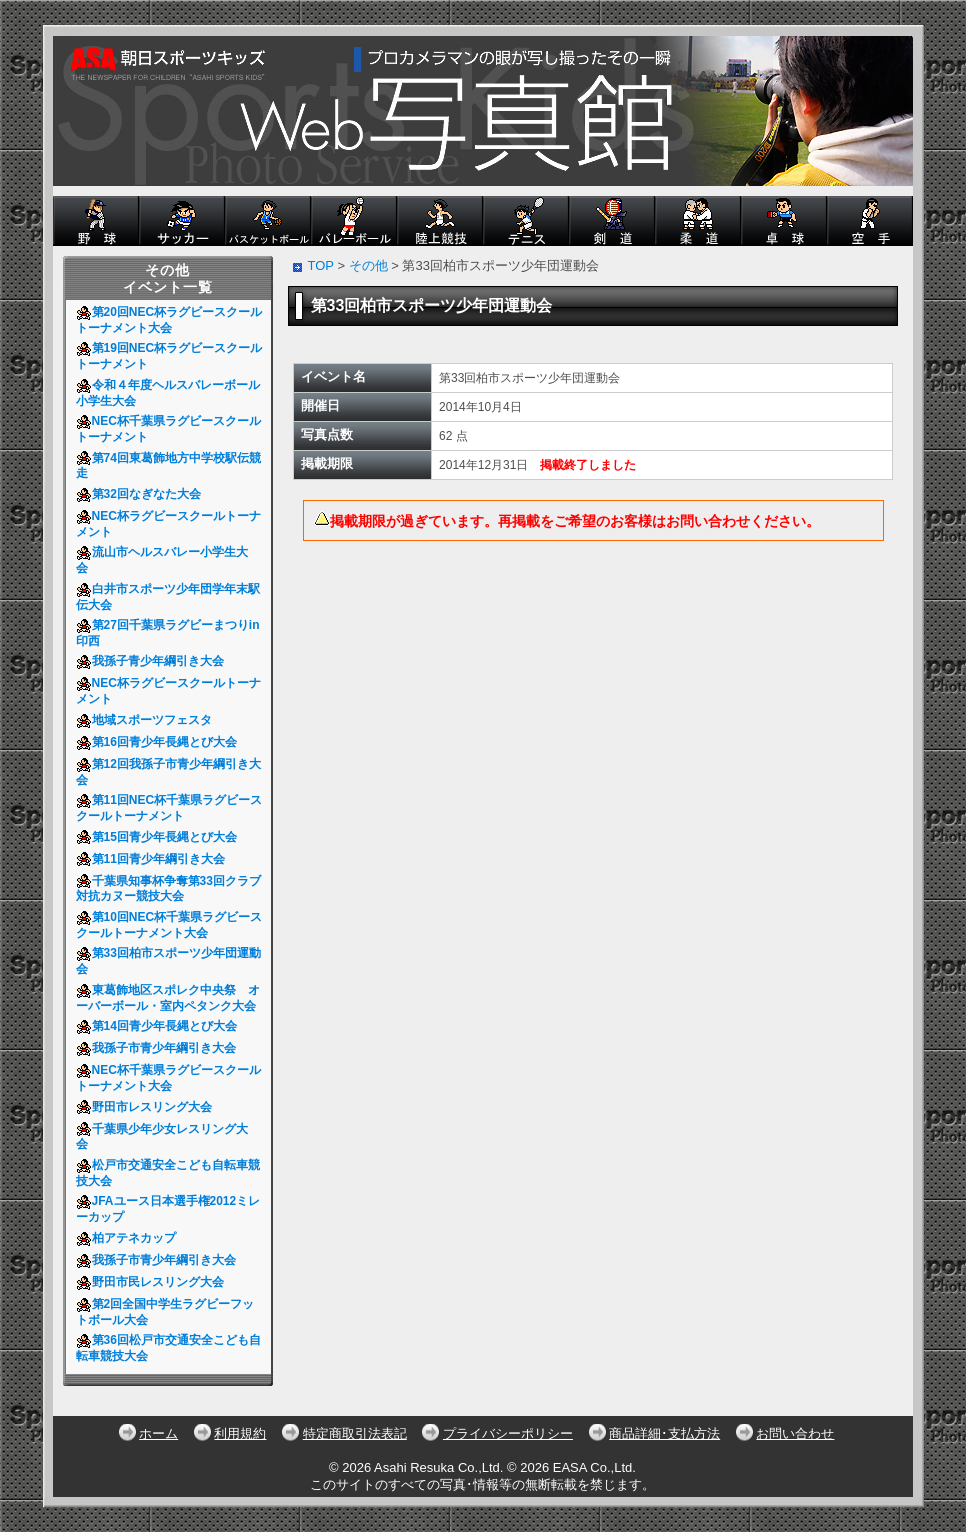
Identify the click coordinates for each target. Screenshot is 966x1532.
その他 (368, 265)
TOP (321, 265)
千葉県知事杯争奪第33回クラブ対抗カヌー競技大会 (168, 889)
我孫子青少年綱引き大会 (153, 661)
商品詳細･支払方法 (664, 1433)
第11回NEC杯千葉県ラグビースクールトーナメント (169, 808)
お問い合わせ (795, 1433)
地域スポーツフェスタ (147, 720)
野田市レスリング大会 (147, 1107)
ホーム (158, 1433)
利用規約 (240, 1433)
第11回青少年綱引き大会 (154, 859)
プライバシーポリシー (508, 1433)
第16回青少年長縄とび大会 (160, 742)
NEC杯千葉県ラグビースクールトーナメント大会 (168, 1078)
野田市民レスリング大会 (153, 1282)
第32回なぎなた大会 (142, 494)
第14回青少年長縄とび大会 (160, 1026)
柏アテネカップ (129, 1238)
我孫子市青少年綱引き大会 (159, 1048)
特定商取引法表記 (355, 1433)
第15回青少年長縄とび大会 (160, 837)
